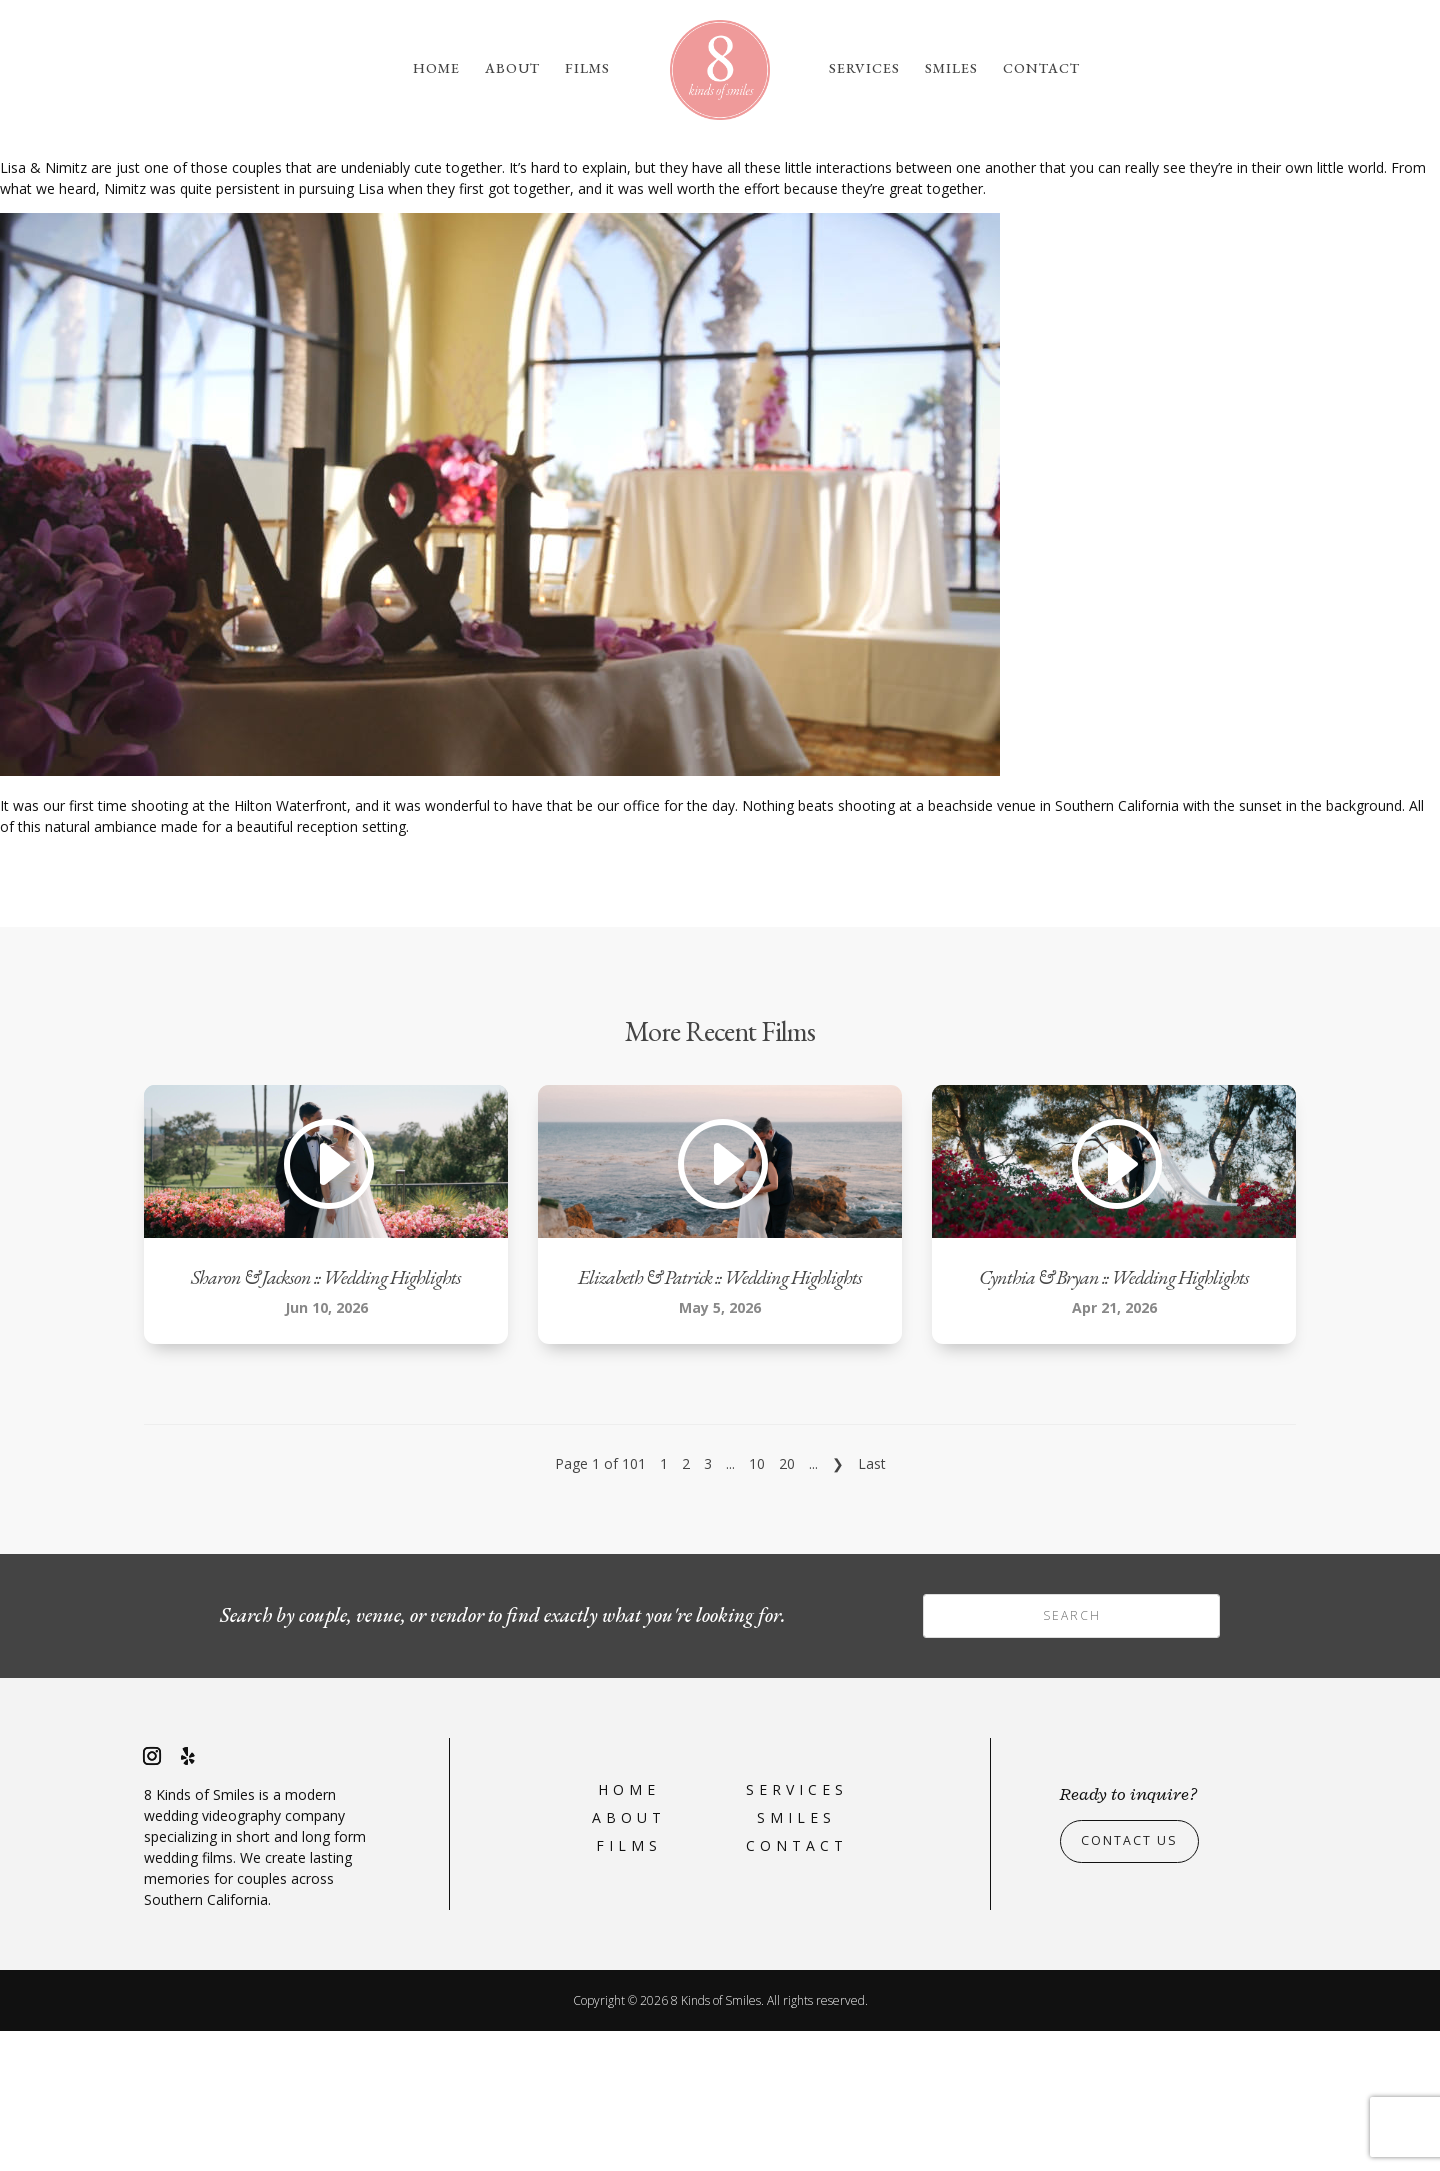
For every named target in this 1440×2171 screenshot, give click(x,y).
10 (757, 1603)
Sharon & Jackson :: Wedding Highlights (326, 1417)
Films (587, 69)
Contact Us (1135, 1981)
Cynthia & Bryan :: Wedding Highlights (1114, 1417)
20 (787, 1603)
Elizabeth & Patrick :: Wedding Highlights (720, 1417)
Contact (1041, 69)
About (512, 69)
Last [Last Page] (872, 1603)
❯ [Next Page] (838, 1603)
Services (864, 69)
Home (436, 69)
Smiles (951, 69)
